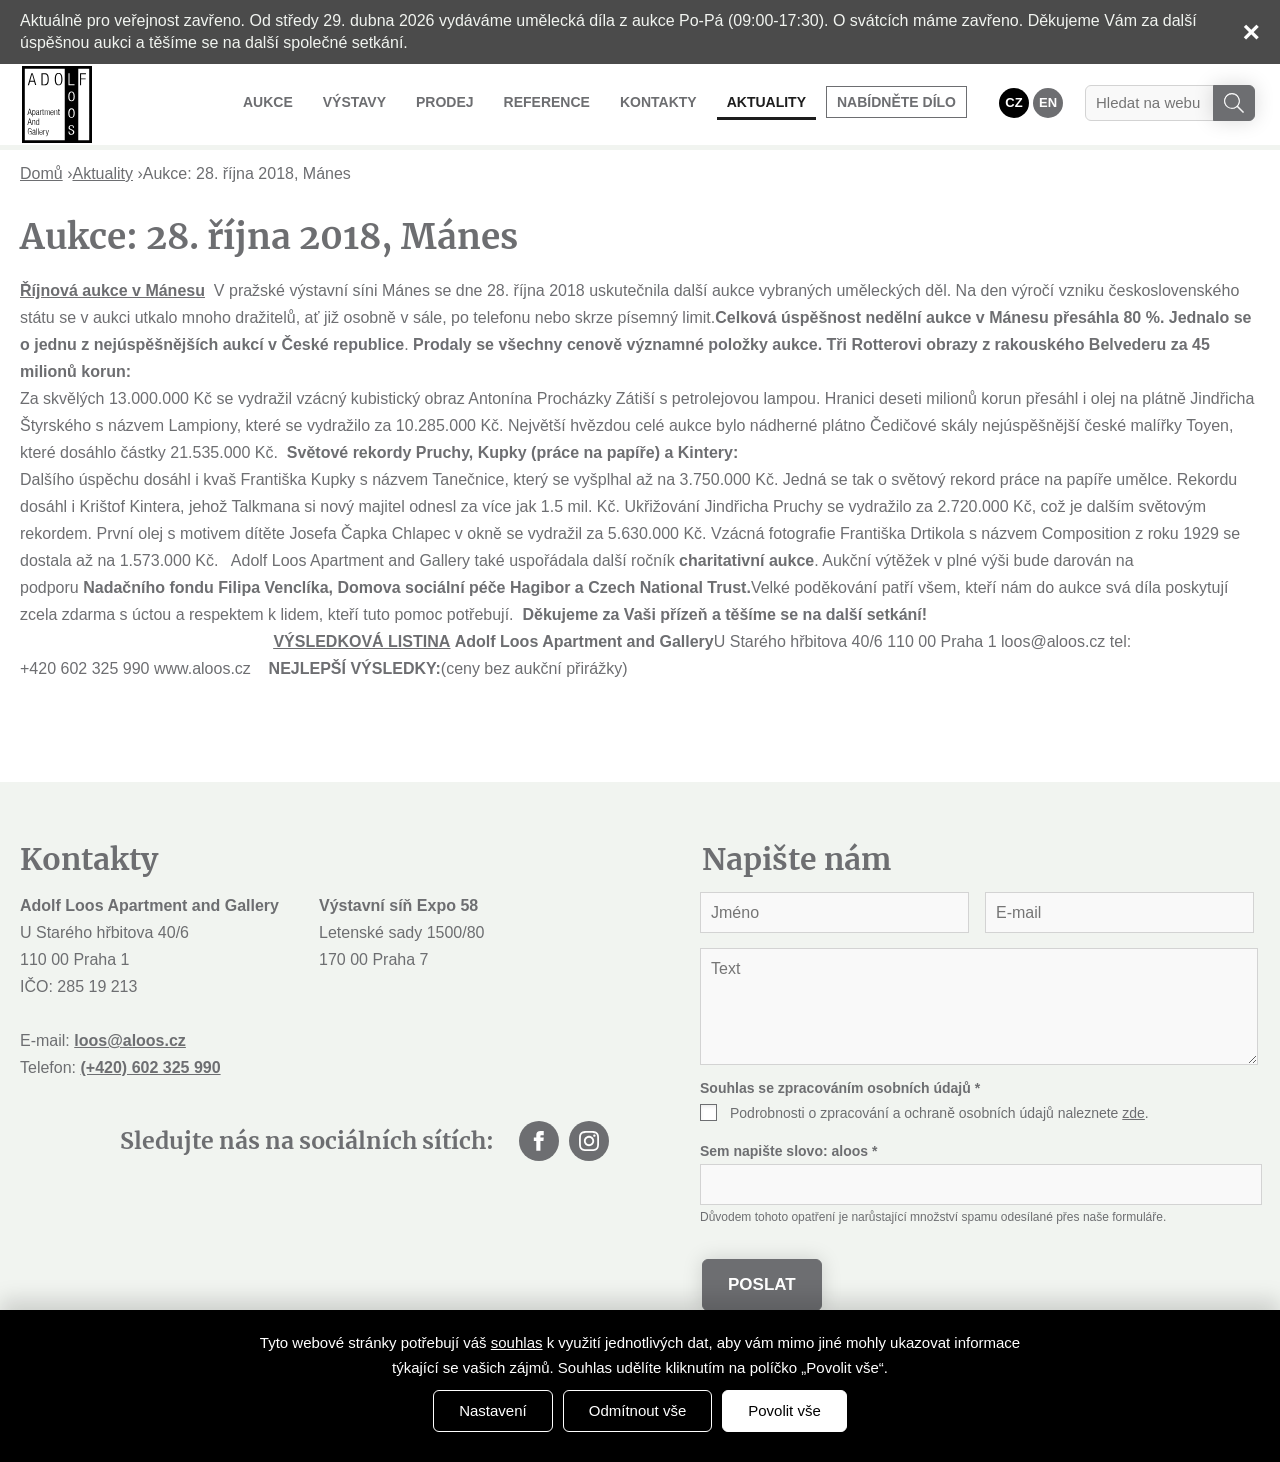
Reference (547, 102)
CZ (1013, 102)
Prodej (445, 102)
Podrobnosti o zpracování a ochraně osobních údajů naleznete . (939, 1113)
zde (1133, 1113)
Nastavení (493, 1410)
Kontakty (658, 102)
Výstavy (354, 102)
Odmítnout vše (638, 1410)
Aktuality (766, 102)
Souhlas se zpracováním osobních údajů (840, 1088)
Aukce (268, 102)
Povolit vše (784, 1410)
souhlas (517, 1342)
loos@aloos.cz (130, 1040)
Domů (41, 173)
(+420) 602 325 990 (150, 1067)
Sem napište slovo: (788, 1151)
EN (1048, 102)
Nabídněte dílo (896, 102)
